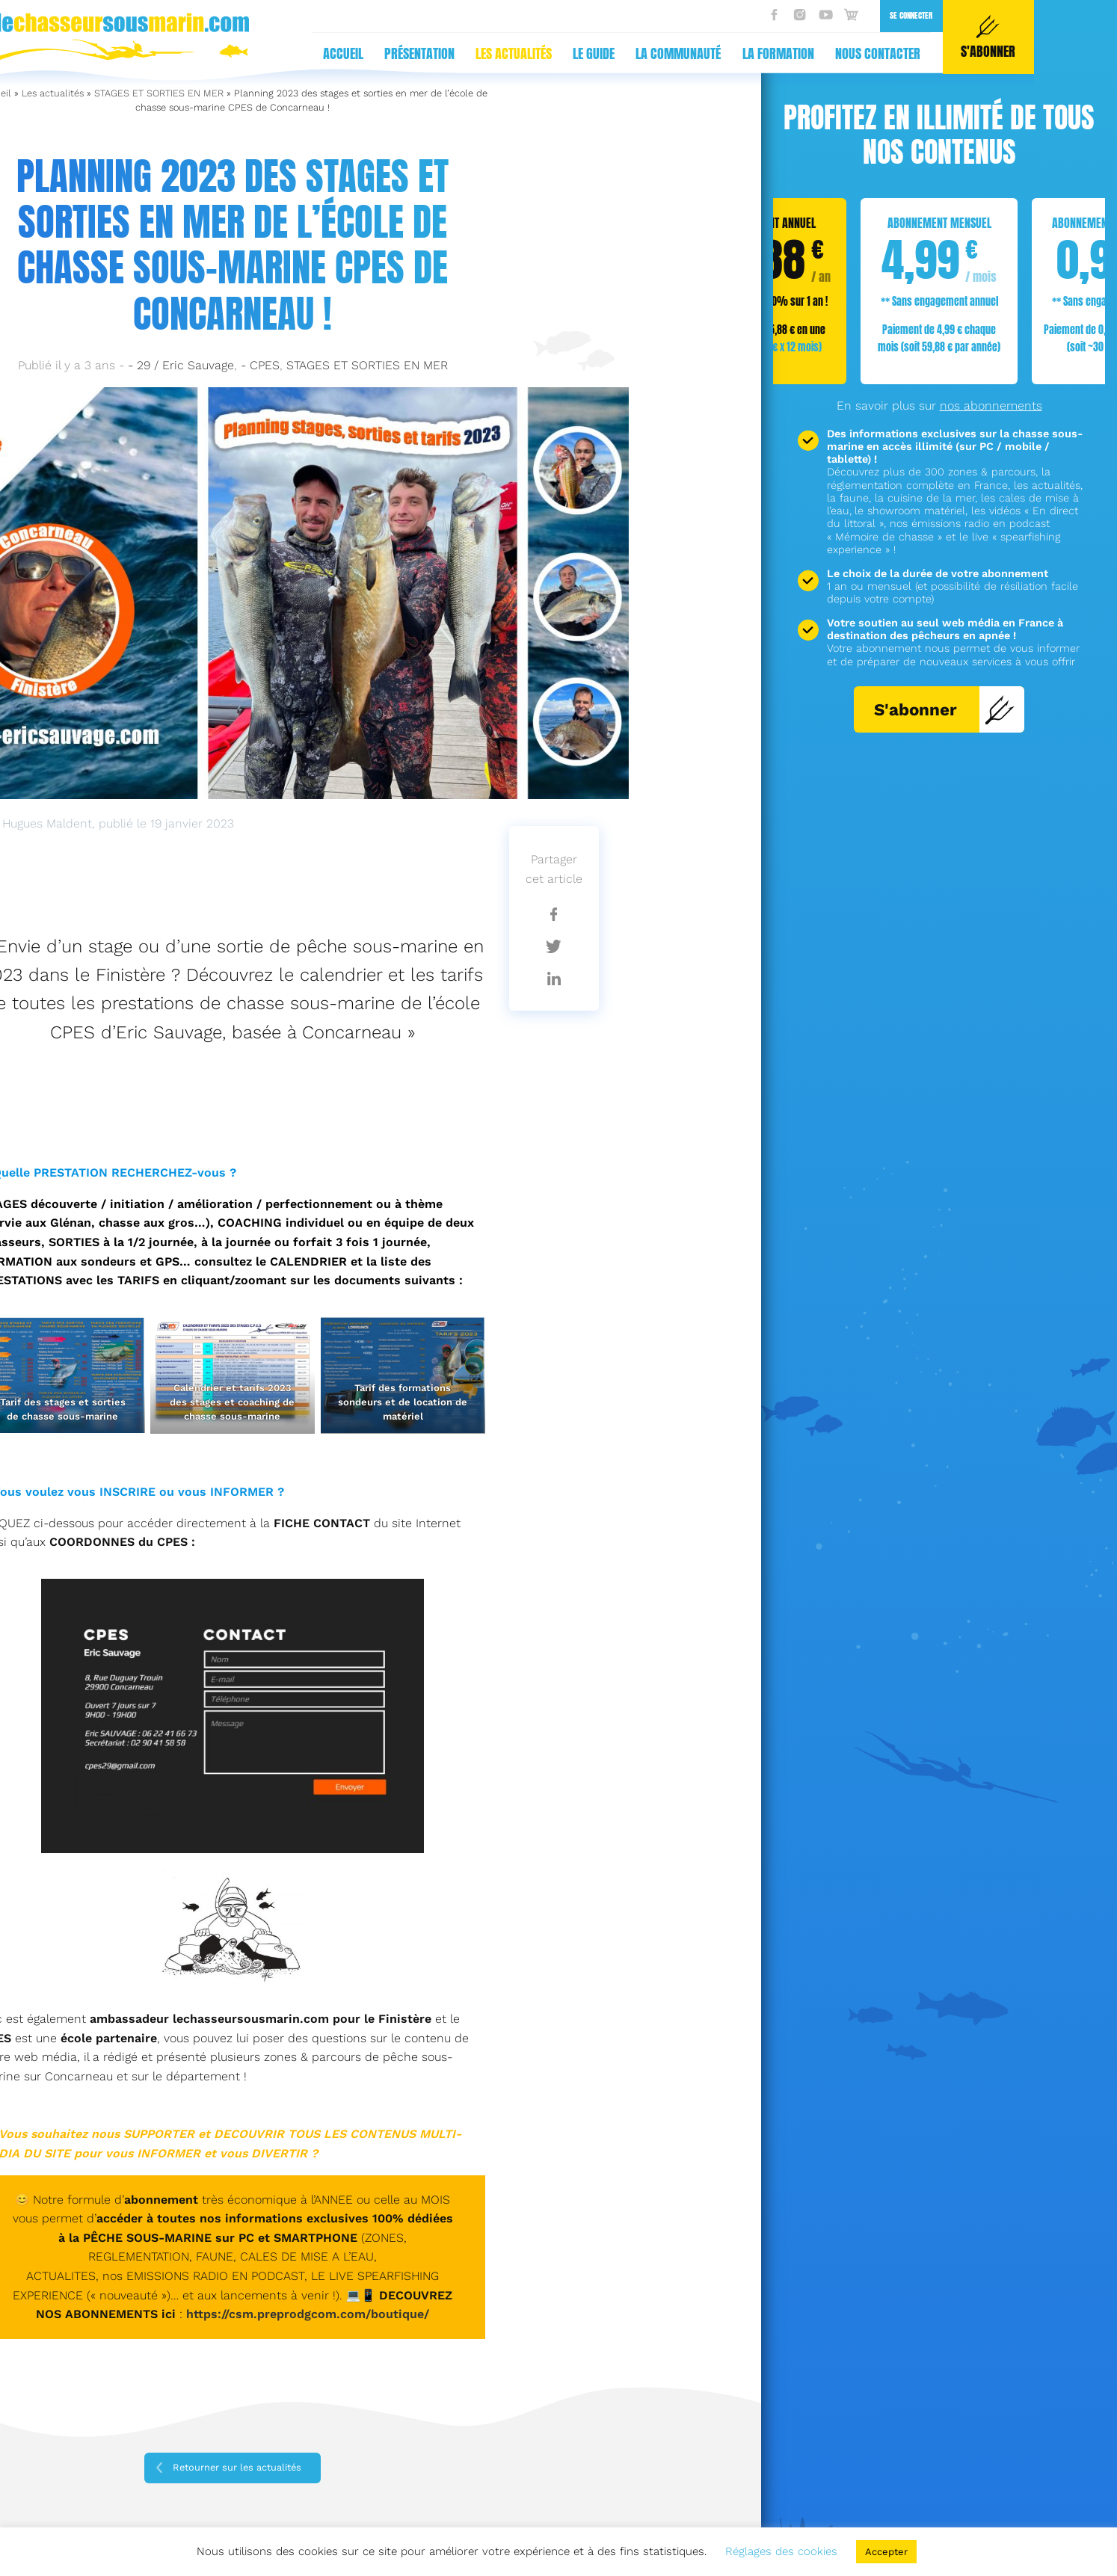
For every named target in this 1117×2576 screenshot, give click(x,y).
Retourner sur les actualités (237, 2467)
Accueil (70, 53)
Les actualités (241, 53)
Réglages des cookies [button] (781, 2551)
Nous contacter (604, 53)
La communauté (405, 53)
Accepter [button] (886, 2551)
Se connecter (638, 15)
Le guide (321, 53)
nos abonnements (991, 405)
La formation (505, 53)
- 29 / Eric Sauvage (181, 365)
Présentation (146, 53)
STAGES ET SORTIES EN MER (159, 93)
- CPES (260, 365)
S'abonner (944, 709)
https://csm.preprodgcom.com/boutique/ (307, 2314)
